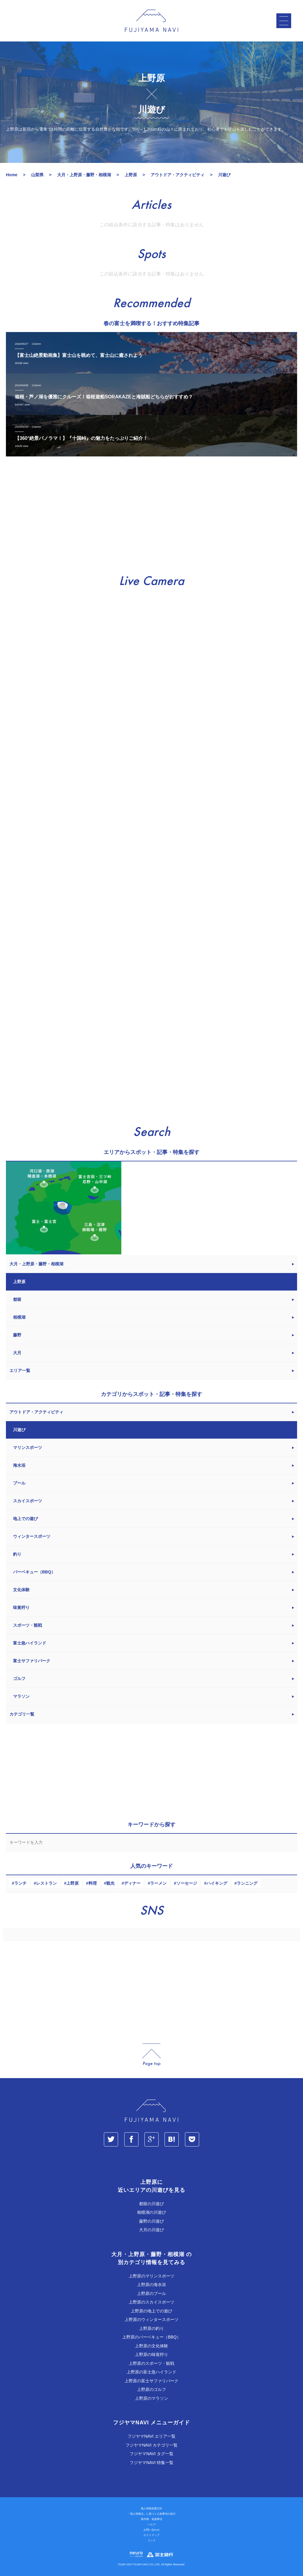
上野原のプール (151, 2293)
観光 (110, 1883)
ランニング (247, 1883)
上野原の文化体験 (151, 2345)
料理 (92, 1883)
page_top (151, 2054)
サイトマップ (151, 2535)
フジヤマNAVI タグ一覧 (151, 2453)
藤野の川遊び (151, 2221)
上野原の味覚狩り (151, 2354)
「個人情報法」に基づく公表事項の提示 (151, 2513)
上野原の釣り (151, 2328)
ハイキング (217, 1883)
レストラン (46, 1883)
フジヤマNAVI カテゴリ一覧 (151, 2445)
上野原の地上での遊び (151, 2311)
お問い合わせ (151, 2529)
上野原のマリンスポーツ (151, 2276)
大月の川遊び (151, 2229)
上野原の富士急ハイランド (151, 2372)
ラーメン (158, 1883)
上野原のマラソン (151, 2398)
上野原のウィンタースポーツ (151, 2319)
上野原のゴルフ (151, 2389)
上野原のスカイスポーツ (151, 2302)
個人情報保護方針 (151, 2508)
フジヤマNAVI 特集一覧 (151, 2462)
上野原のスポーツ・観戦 (151, 2363)
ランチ (20, 1883)
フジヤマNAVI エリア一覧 (151, 2436)
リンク (152, 2540)
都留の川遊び (151, 2203)
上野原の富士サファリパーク (151, 2380)
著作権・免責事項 (151, 2519)
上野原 (72, 1883)
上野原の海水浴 (151, 2284)
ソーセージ (186, 1883)
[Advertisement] (151, 515)
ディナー (132, 1883)
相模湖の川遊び (151, 2212)
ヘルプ (152, 2524)
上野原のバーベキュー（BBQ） (151, 2337)
